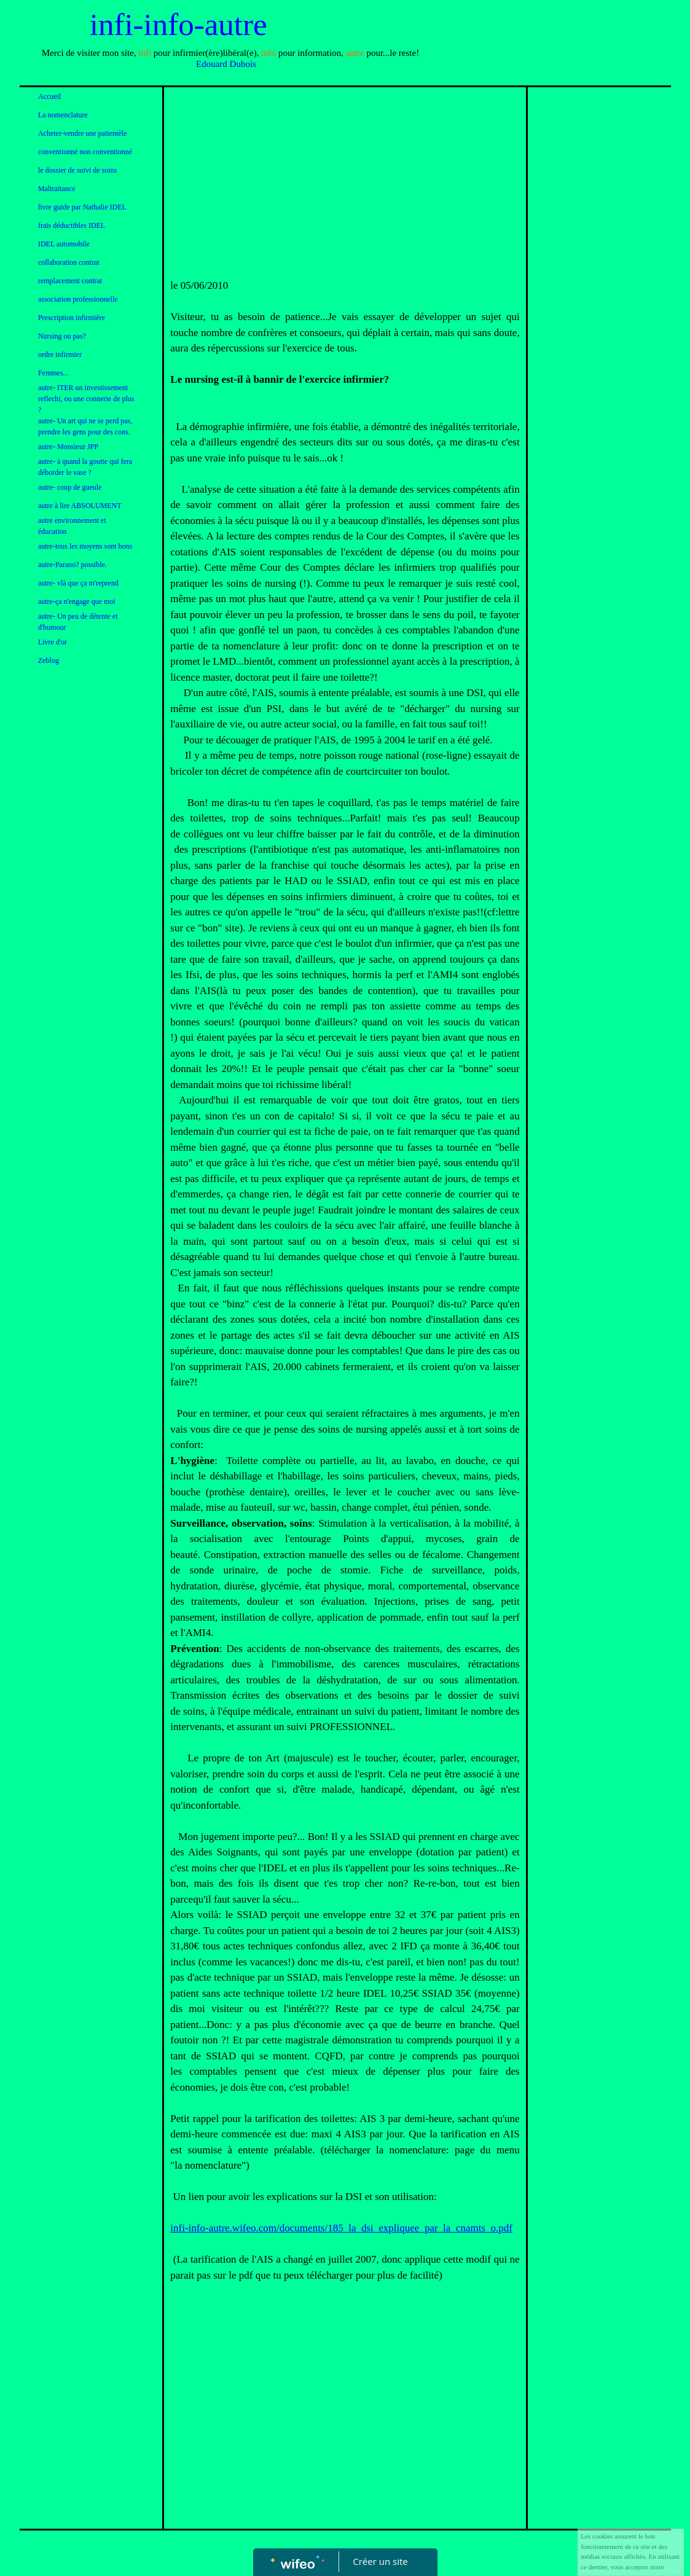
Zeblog (48, 660)
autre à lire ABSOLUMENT (80, 505)
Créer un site (380, 2561)
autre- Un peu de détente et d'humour (78, 622)
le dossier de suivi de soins (77, 170)
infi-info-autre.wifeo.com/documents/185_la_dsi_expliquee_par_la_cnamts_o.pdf (341, 2228)
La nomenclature (63, 115)
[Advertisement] (344, 186)
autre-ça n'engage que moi (77, 601)
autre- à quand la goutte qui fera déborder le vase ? (85, 467)
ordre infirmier (60, 354)
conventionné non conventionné (85, 151)
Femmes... (53, 373)
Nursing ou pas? (62, 336)
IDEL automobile (64, 244)
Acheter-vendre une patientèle (82, 133)
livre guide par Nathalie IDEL (82, 207)
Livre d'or (52, 642)
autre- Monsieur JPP (68, 446)
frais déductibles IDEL (71, 225)
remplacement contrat (70, 280)
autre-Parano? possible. (72, 564)
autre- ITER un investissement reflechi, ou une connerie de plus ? (86, 398)
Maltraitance (57, 188)
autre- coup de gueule (70, 487)
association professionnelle (78, 299)
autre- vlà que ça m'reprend (78, 583)
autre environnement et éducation (72, 526)
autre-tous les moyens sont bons (85, 546)
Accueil (49, 96)
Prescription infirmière (71, 317)
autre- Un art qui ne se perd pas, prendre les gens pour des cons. (85, 426)
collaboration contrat (69, 262)
